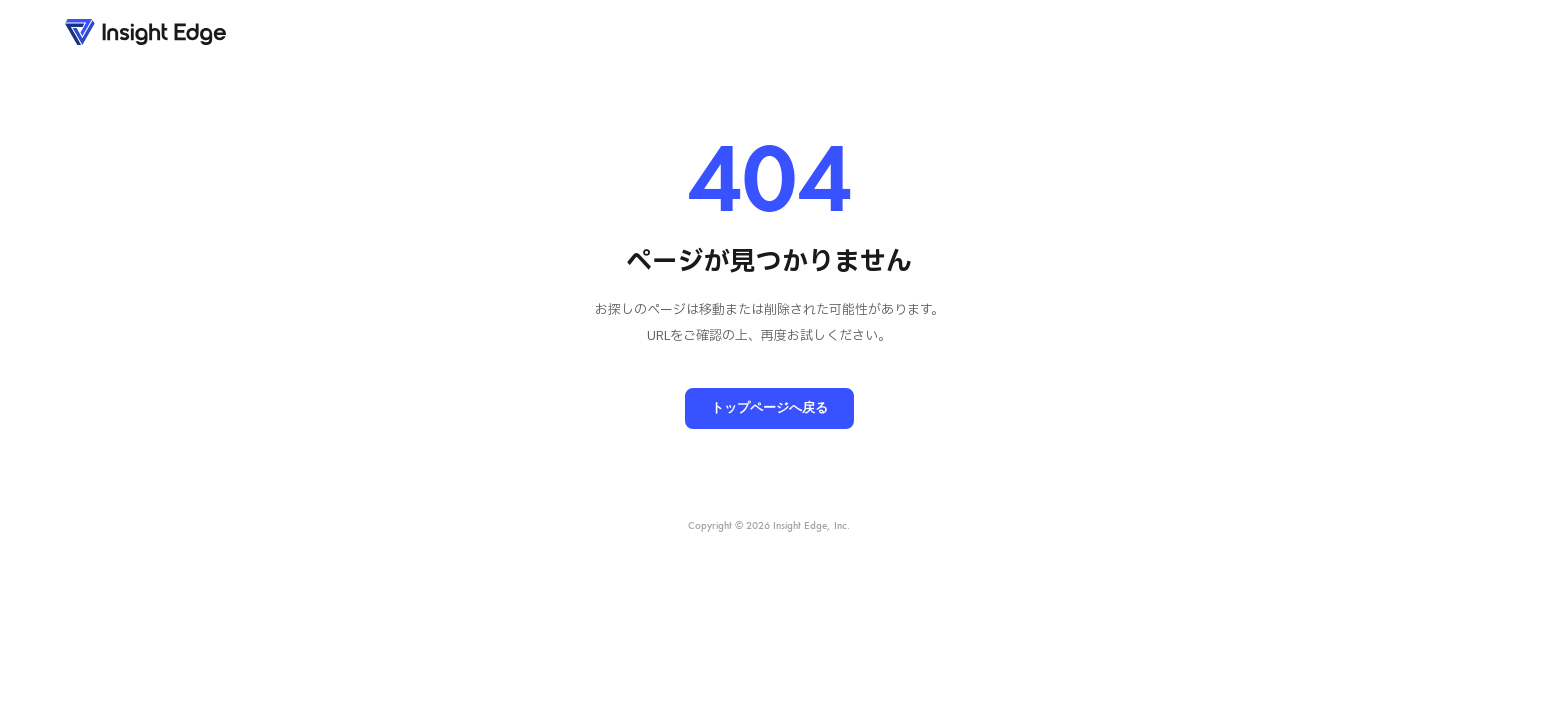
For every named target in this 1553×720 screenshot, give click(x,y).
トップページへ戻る (769, 407)
